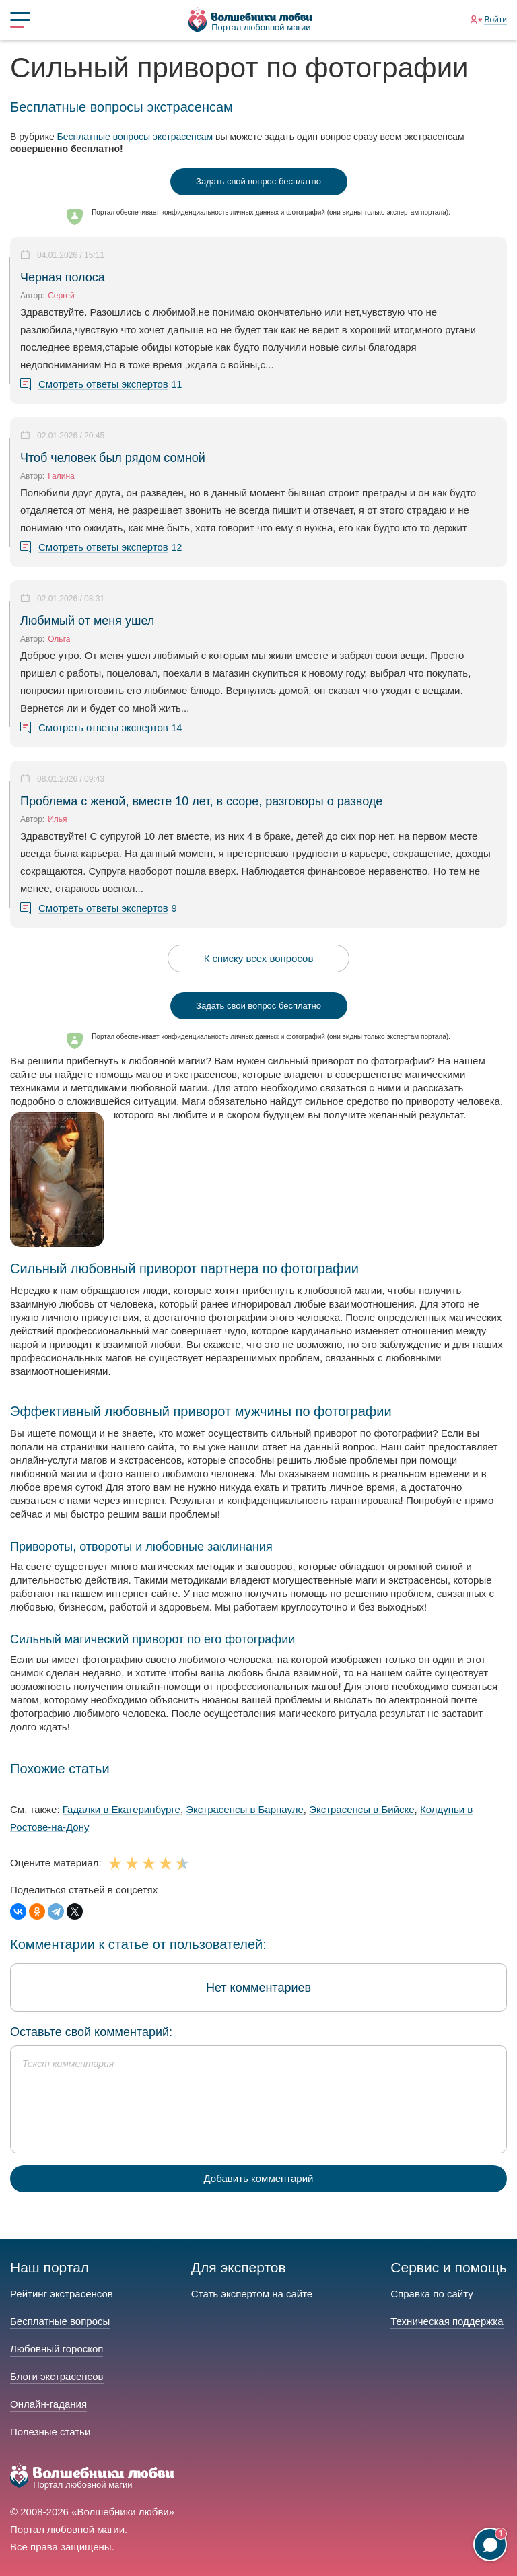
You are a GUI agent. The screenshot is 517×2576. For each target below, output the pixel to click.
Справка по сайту (431, 2293)
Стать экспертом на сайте (251, 2293)
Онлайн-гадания (48, 2404)
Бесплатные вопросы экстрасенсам (135, 136)
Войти (495, 19)
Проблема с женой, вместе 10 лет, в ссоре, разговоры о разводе (201, 801)
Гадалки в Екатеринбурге (121, 1809)
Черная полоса (62, 277)
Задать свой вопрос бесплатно (258, 181)
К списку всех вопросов (259, 958)
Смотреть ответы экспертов (103, 384)
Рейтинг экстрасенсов (61, 2293)
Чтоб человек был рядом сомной (112, 458)
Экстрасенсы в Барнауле (245, 1809)
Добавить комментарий (259, 2178)
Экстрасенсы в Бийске (361, 1809)
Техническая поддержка (446, 2321)
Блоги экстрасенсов (57, 2376)
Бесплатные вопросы (60, 2321)
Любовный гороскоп (56, 2348)
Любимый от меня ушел (87, 621)
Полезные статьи (50, 2431)
